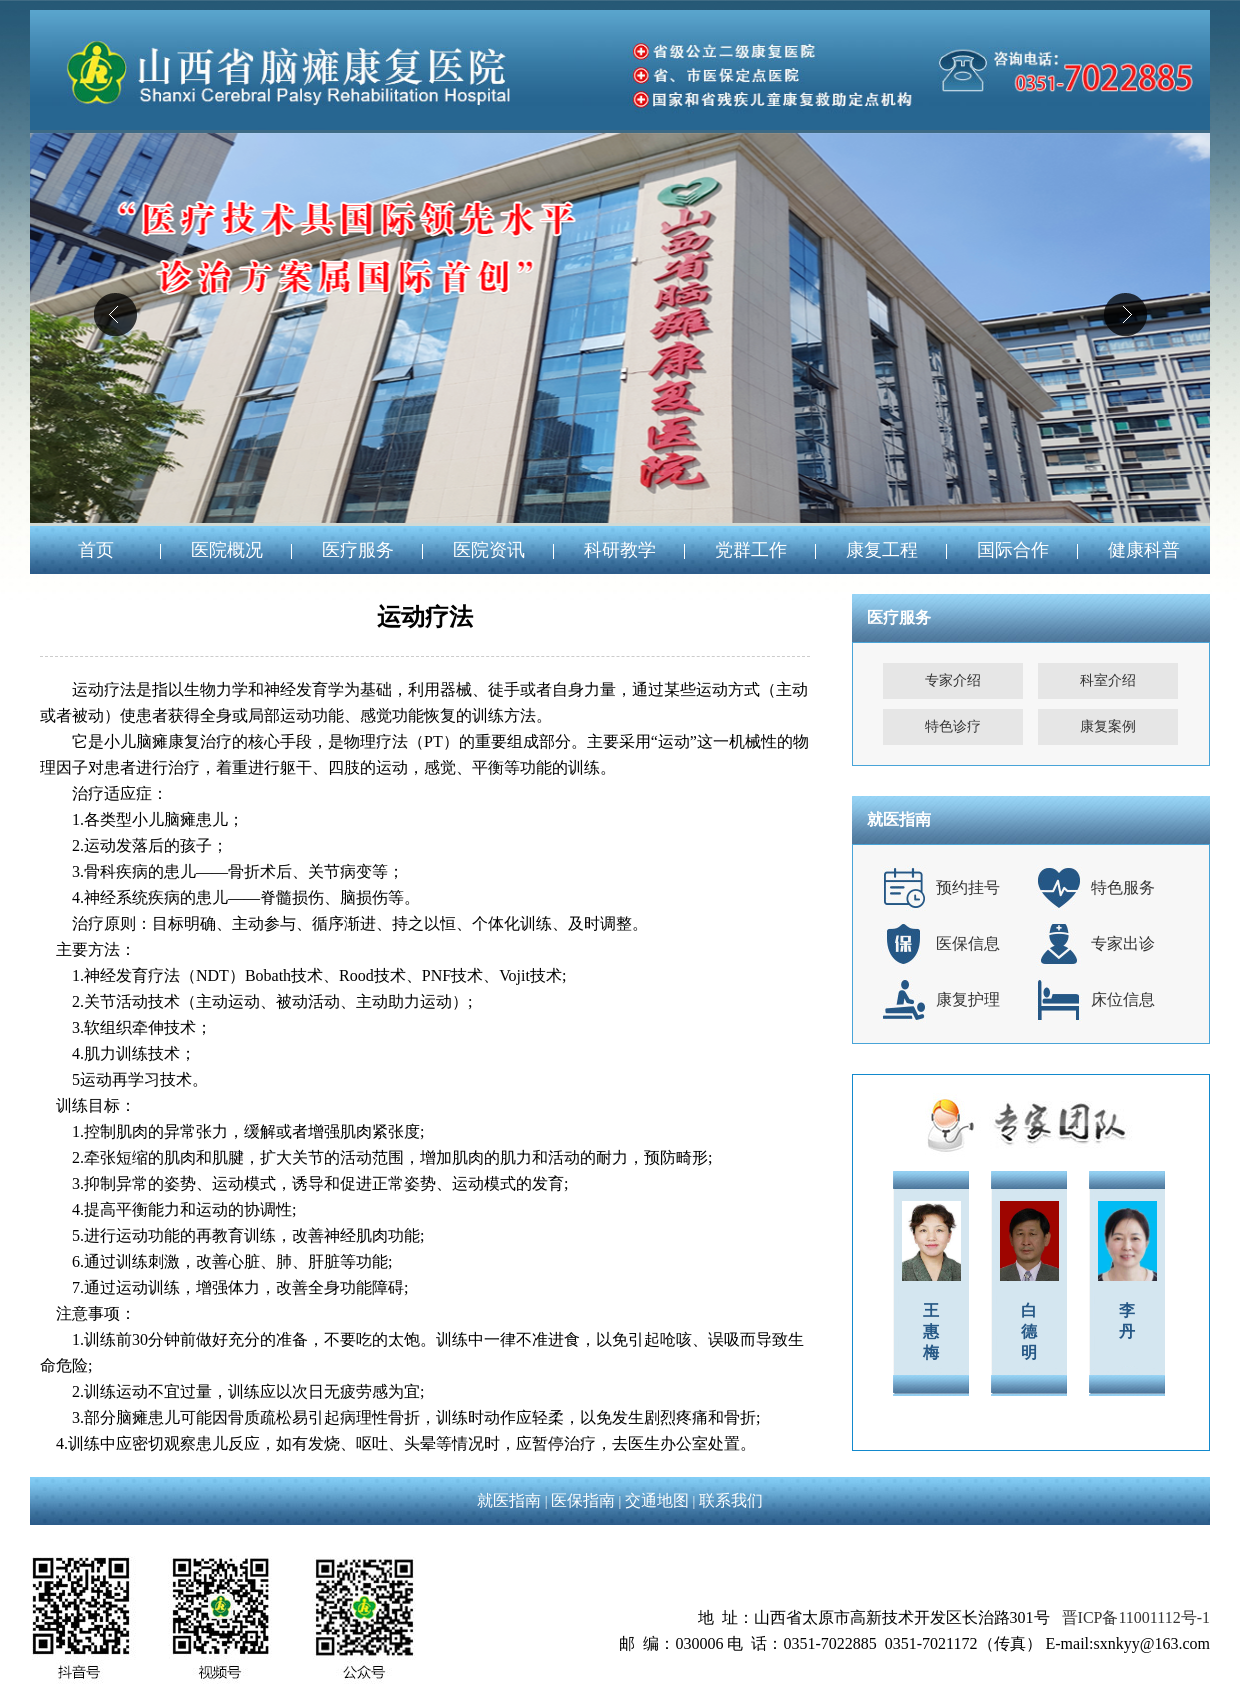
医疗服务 (358, 550)
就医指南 (509, 1500)
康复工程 (882, 550)
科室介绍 (1108, 680)
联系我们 (731, 1500)
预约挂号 (968, 887)
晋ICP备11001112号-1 (1136, 1617)
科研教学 (620, 550)
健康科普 (1144, 550)
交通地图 (657, 1500)
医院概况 (227, 550)
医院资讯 (489, 550)
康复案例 (1108, 726)
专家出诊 (1123, 943)
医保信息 (968, 943)
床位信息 (1123, 999)
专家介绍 (953, 680)
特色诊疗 (953, 726)
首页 (96, 550)
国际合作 (1013, 550)
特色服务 (1123, 887)
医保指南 (583, 1500)
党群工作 (751, 550)
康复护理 (968, 999)
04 (620, 328)
